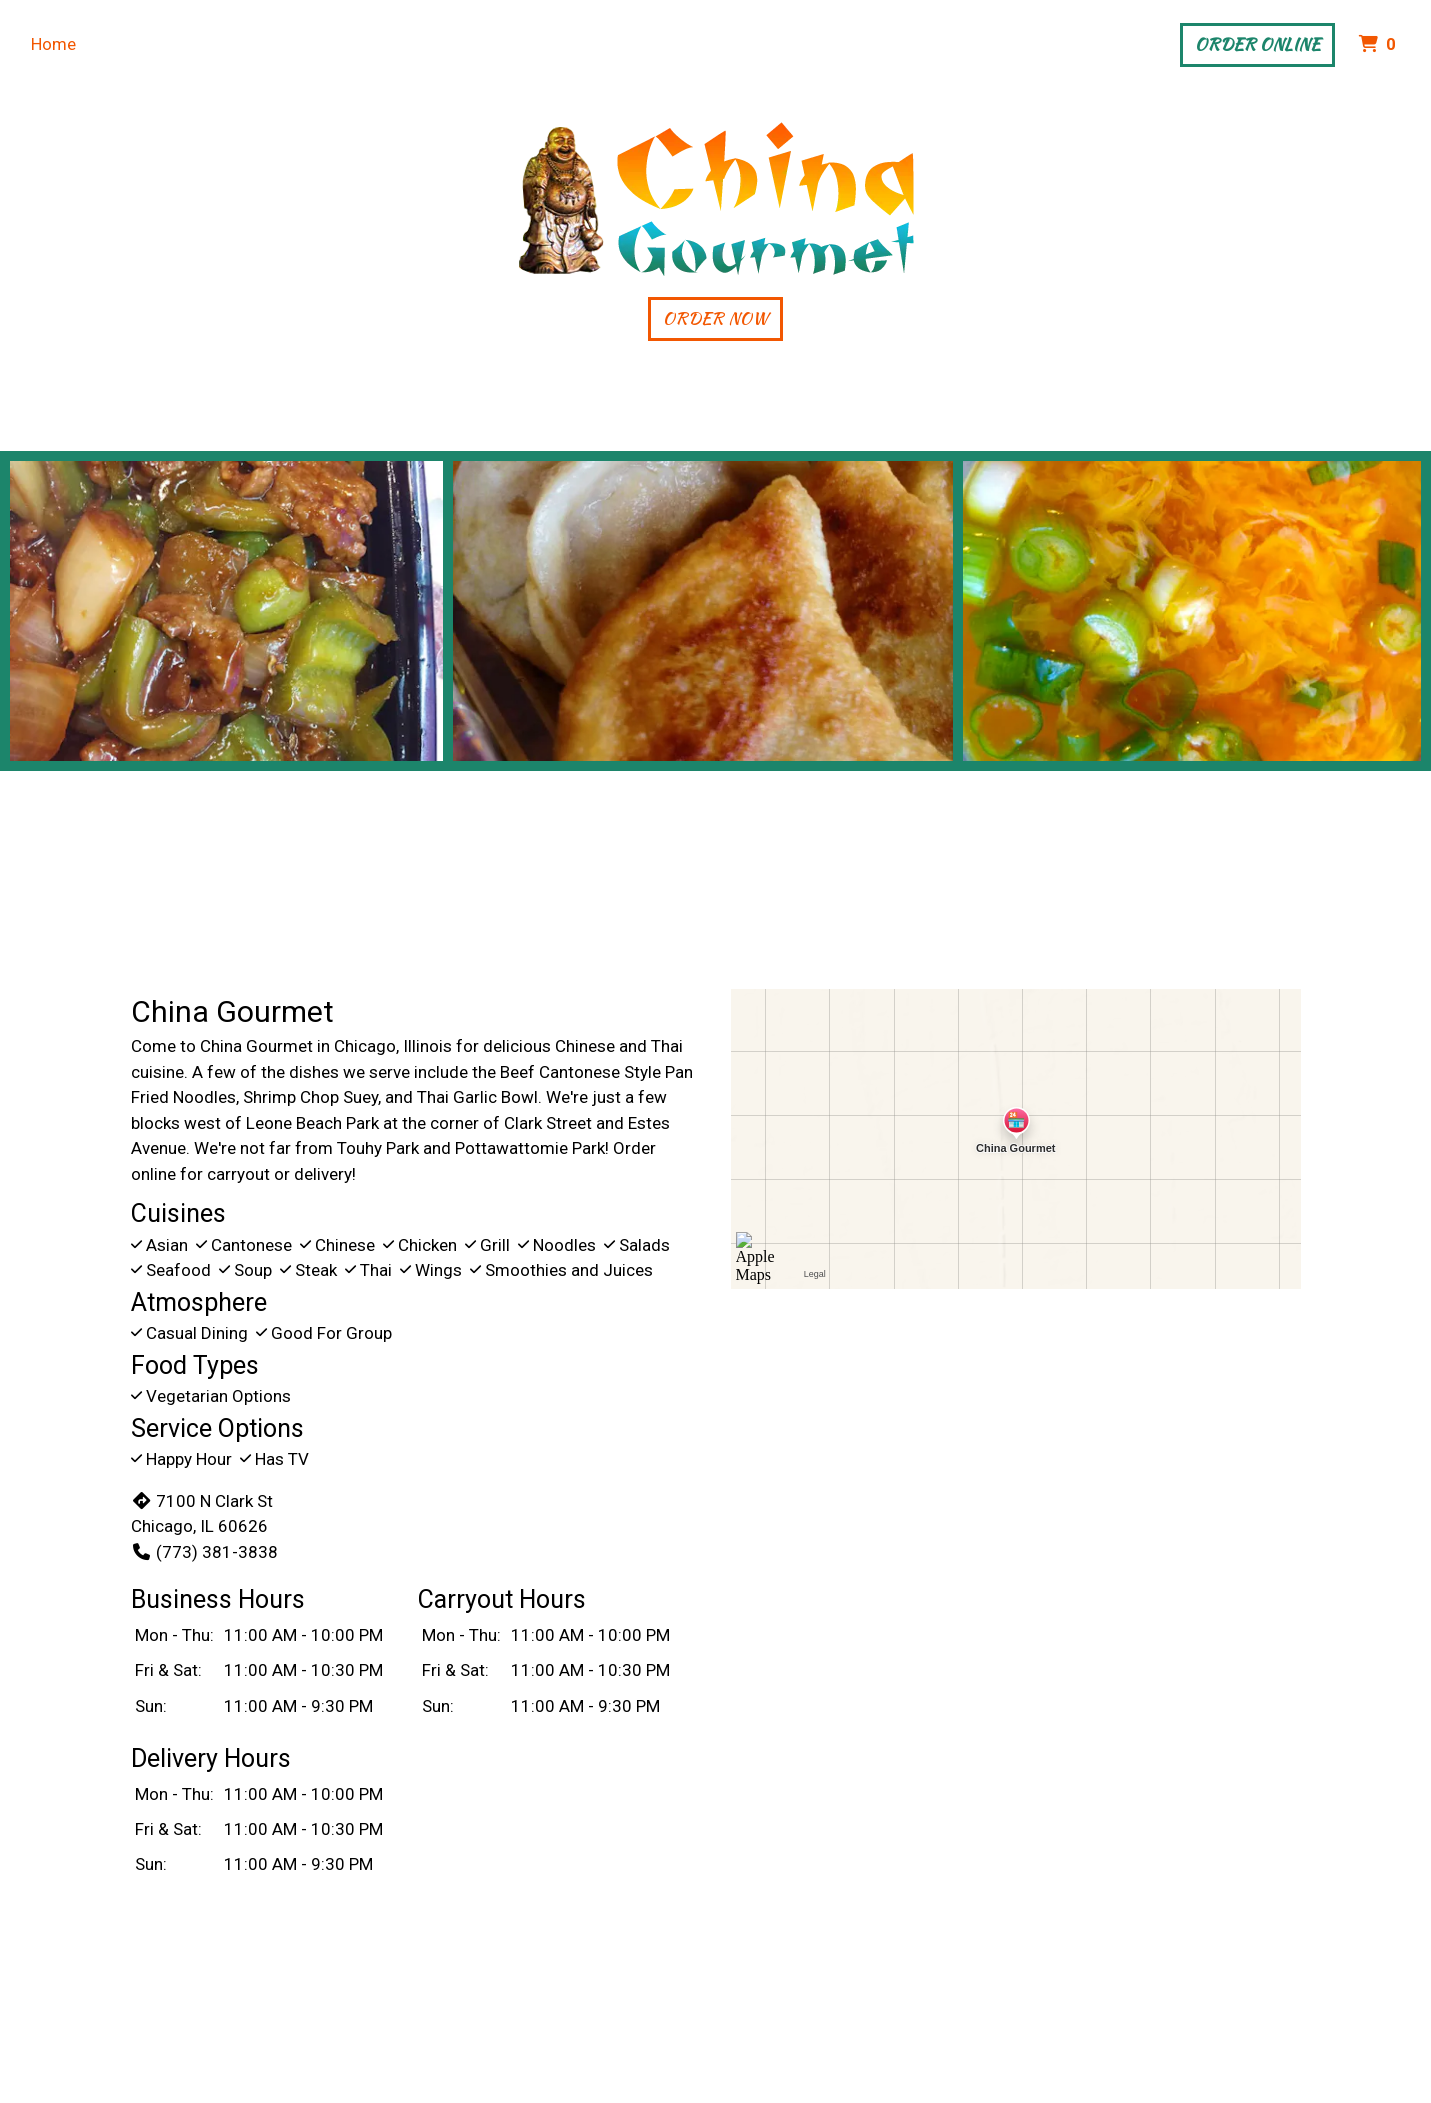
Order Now (715, 318)
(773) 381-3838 (204, 1552)
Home (53, 44)
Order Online (1257, 44)
